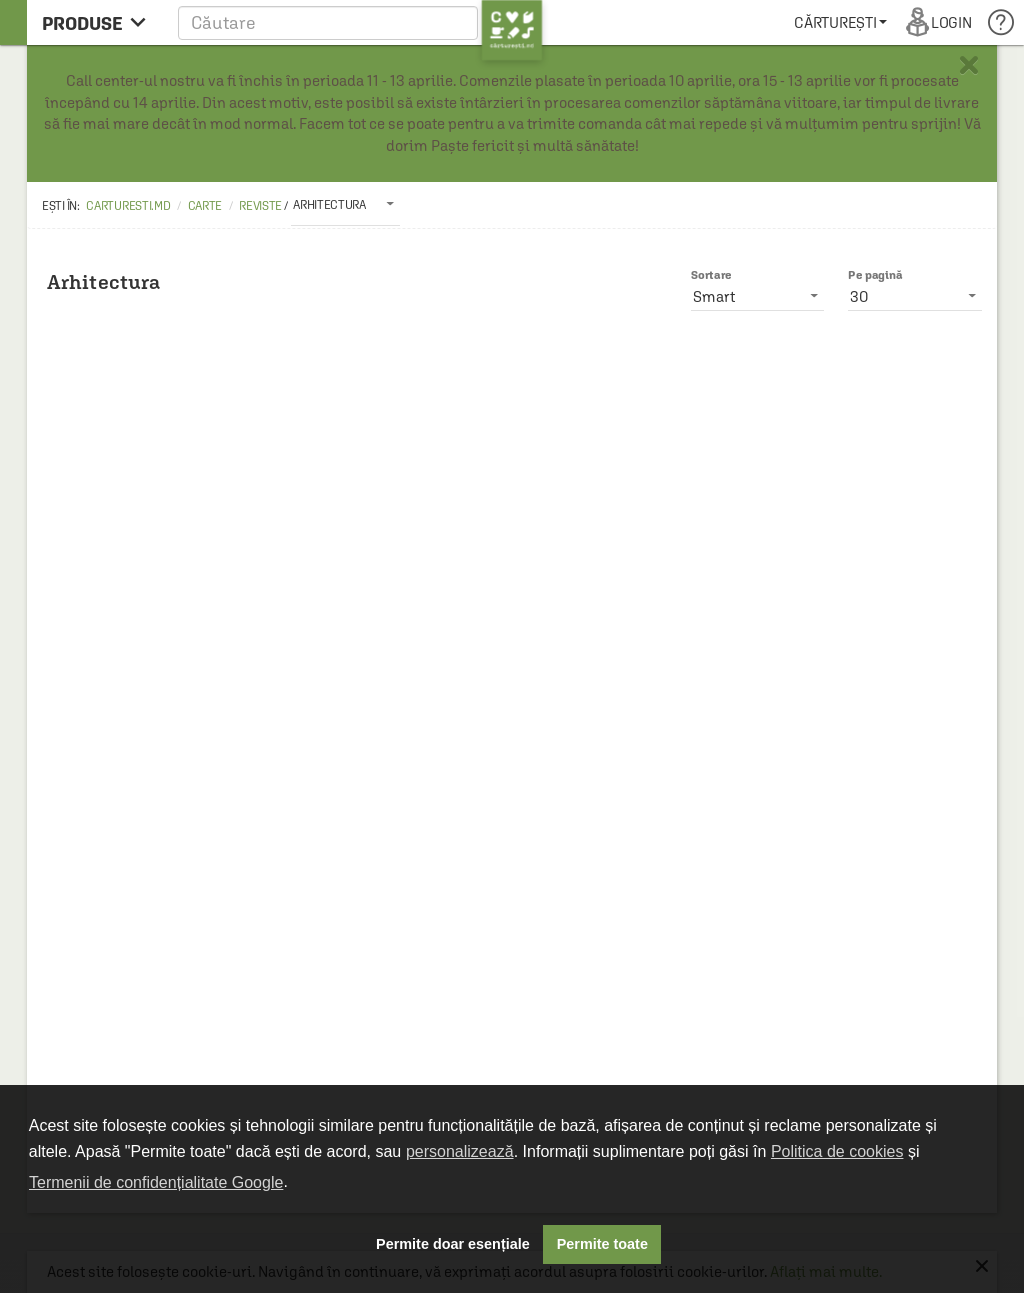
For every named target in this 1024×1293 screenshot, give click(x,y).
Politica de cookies (837, 1151)
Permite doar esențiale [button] (453, 1244)
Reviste (260, 206)
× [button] (969, 65)
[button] (360, 22)
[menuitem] (840, 22)
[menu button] (99, 22)
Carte (205, 206)
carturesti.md (128, 206)
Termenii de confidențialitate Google (156, 1182)
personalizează (460, 1151)
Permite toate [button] (602, 1244)
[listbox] (345, 204)
